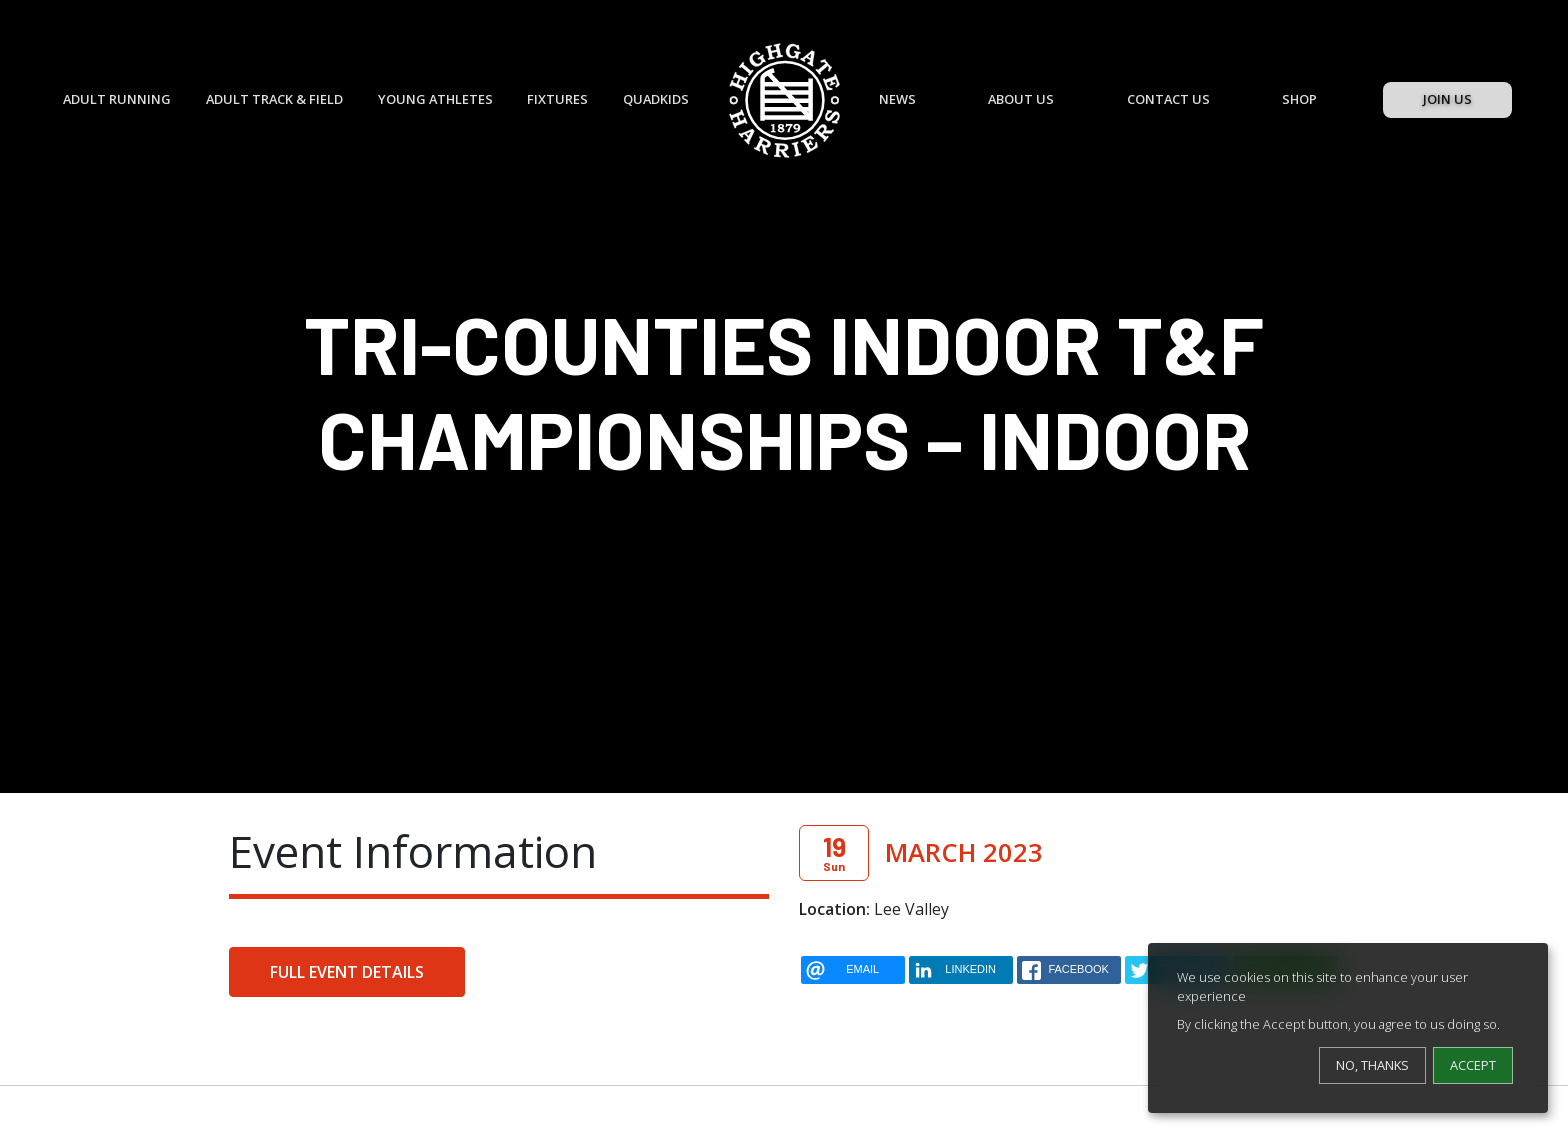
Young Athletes (435, 99)
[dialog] (1348, 1028)
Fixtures (557, 99)
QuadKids (656, 99)
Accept (1473, 1065)
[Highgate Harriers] (784, 100)
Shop (1299, 99)
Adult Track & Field (274, 99)
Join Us (1447, 99)
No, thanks (1372, 1065)
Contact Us (1168, 99)
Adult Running (117, 99)
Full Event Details (347, 972)
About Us (1021, 99)
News (897, 99)
